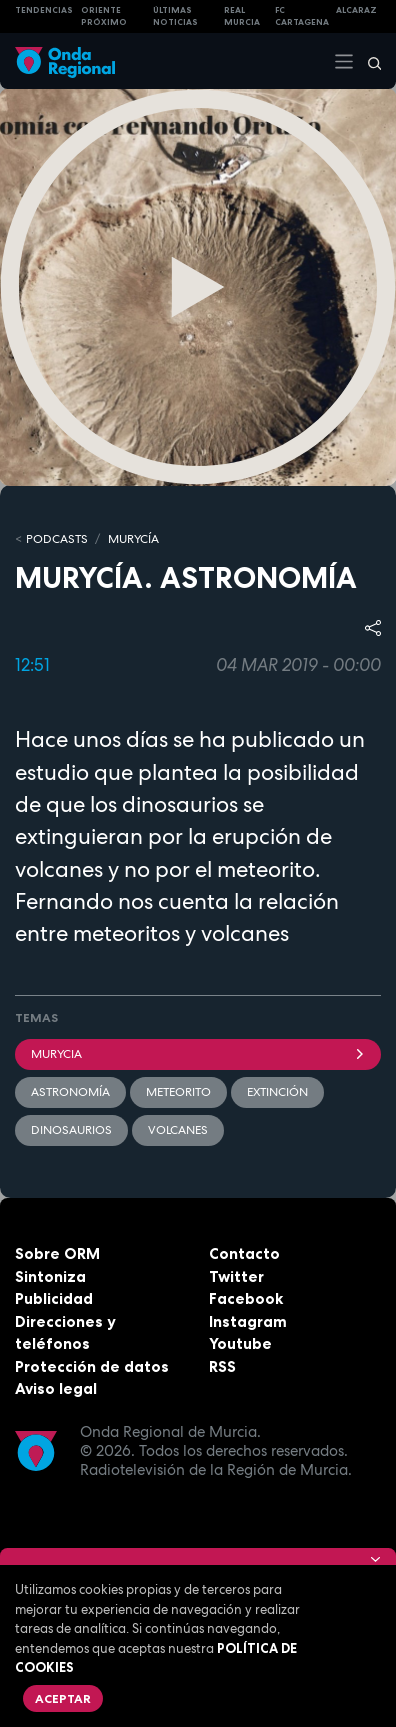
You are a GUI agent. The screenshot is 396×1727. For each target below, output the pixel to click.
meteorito (178, 1092)
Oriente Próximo (104, 16)
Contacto (244, 1253)
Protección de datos (92, 1366)
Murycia (198, 1054)
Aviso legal (56, 1388)
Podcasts (57, 539)
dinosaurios (71, 1130)
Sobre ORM (57, 1253)
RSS (222, 1366)
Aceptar (63, 1698)
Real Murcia (242, 16)
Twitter (236, 1276)
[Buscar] (368, 61)
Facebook (246, 1298)
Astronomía (70, 1092)
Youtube (240, 1343)
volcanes (178, 1130)
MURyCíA (133, 539)
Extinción (277, 1092)
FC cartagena (302, 16)
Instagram (248, 1321)
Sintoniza (50, 1276)
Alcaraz (356, 10)
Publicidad (54, 1298)
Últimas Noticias (175, 16)
